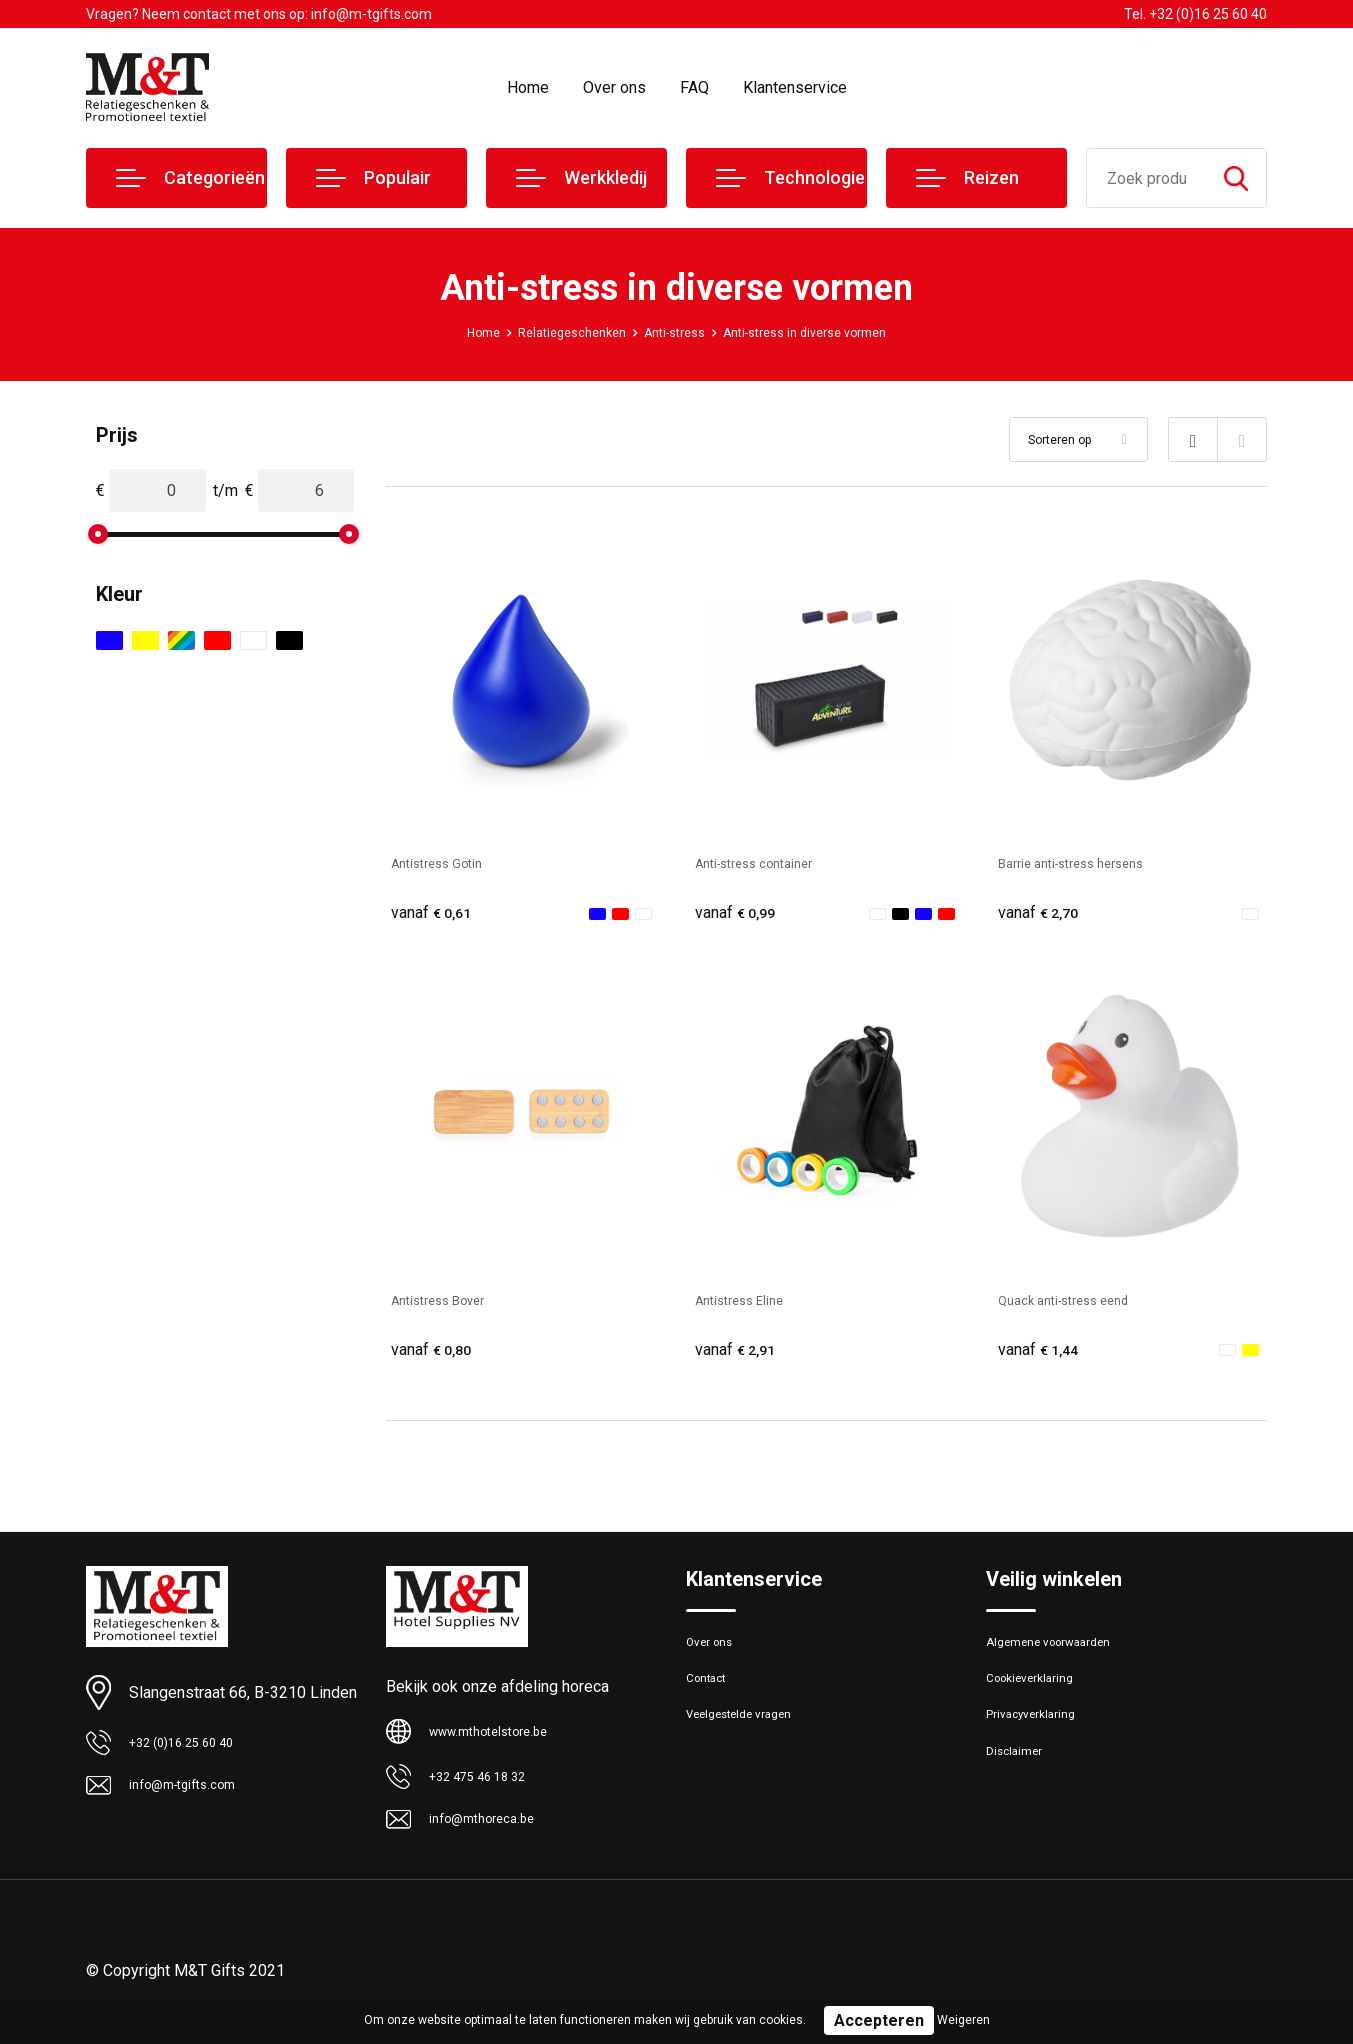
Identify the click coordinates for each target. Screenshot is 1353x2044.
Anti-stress (671, 332)
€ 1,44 (1043, 1354)
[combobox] (1146, 178)
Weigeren (963, 2020)
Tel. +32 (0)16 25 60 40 (1195, 14)
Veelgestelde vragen (752, 1741)
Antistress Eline (750, 1303)
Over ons (614, 87)
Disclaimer (1020, 1784)
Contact (712, 1698)
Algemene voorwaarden (1064, 1655)
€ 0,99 (740, 913)
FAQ (694, 87)
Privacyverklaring (1040, 1741)
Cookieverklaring (1040, 1698)
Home (528, 87)
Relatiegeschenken (553, 332)
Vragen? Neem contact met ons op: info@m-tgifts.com (259, 14)
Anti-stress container (768, 862)
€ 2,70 (1043, 913)
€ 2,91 (740, 1354)
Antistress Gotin (447, 862)
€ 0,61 (436, 913)
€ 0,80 (436, 1354)
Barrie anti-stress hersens (1089, 862)
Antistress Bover (450, 1303)
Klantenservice (795, 87)
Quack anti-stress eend (1079, 1303)
